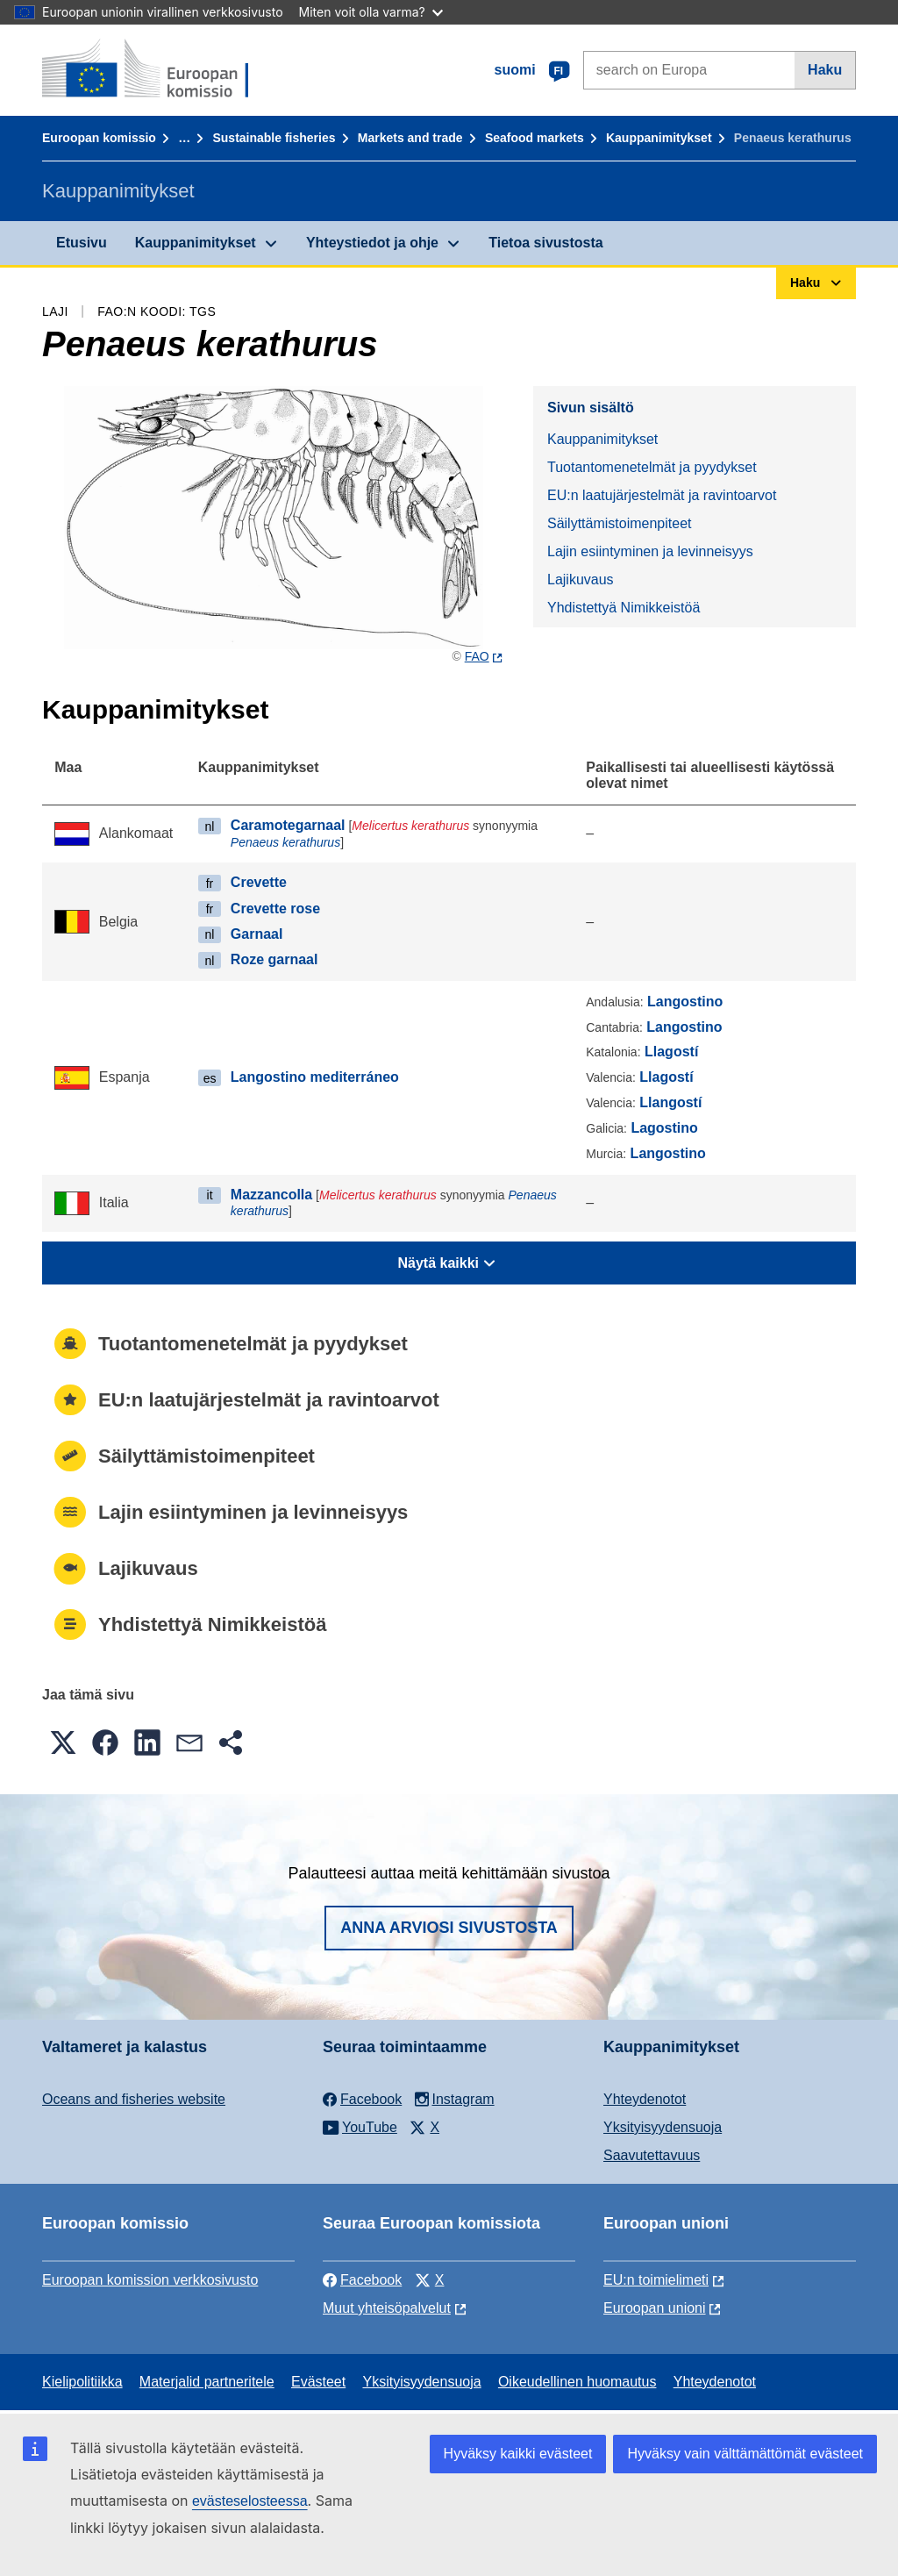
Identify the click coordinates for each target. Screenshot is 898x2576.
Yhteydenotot (644, 2099)
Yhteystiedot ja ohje (372, 242)
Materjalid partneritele (206, 2381)
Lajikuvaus (580, 579)
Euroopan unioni (654, 2308)
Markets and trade (410, 138)
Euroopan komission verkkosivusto (150, 2279)
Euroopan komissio (99, 138)
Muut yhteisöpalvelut (387, 2308)
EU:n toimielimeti (656, 2279)
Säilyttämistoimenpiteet (619, 523)
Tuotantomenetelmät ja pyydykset (652, 467)
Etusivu (81, 242)
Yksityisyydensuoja (662, 2127)
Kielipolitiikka (82, 2381)
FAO (477, 656)
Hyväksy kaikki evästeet (518, 2453)
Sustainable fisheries (273, 138)
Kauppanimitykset (659, 138)
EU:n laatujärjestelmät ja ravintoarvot (661, 495)
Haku (825, 69)
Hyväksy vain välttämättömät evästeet (745, 2453)
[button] (63, 1742)
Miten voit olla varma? (371, 11)
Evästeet (318, 2381)
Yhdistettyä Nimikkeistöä (623, 607)
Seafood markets (534, 138)
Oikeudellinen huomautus (577, 2381)
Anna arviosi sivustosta (449, 1927)
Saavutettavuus (651, 2155)
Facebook (362, 2279)
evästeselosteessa (250, 2501)
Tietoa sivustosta (545, 242)
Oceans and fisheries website (133, 2099)
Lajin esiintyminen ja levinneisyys (650, 551)
